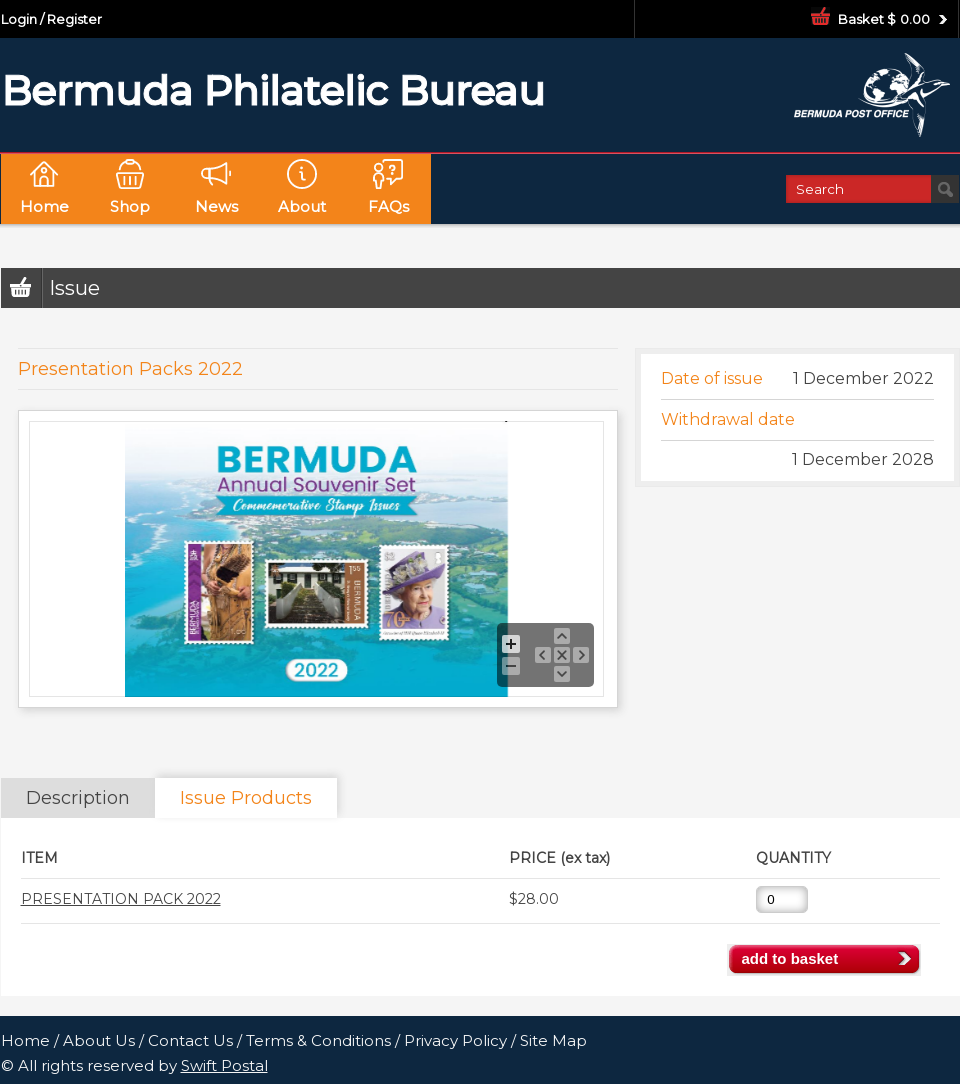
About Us (99, 1040)
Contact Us (190, 1040)
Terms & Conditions (318, 1040)
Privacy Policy (455, 1040)
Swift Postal (224, 1065)
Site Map (553, 1040)
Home (25, 1040)
